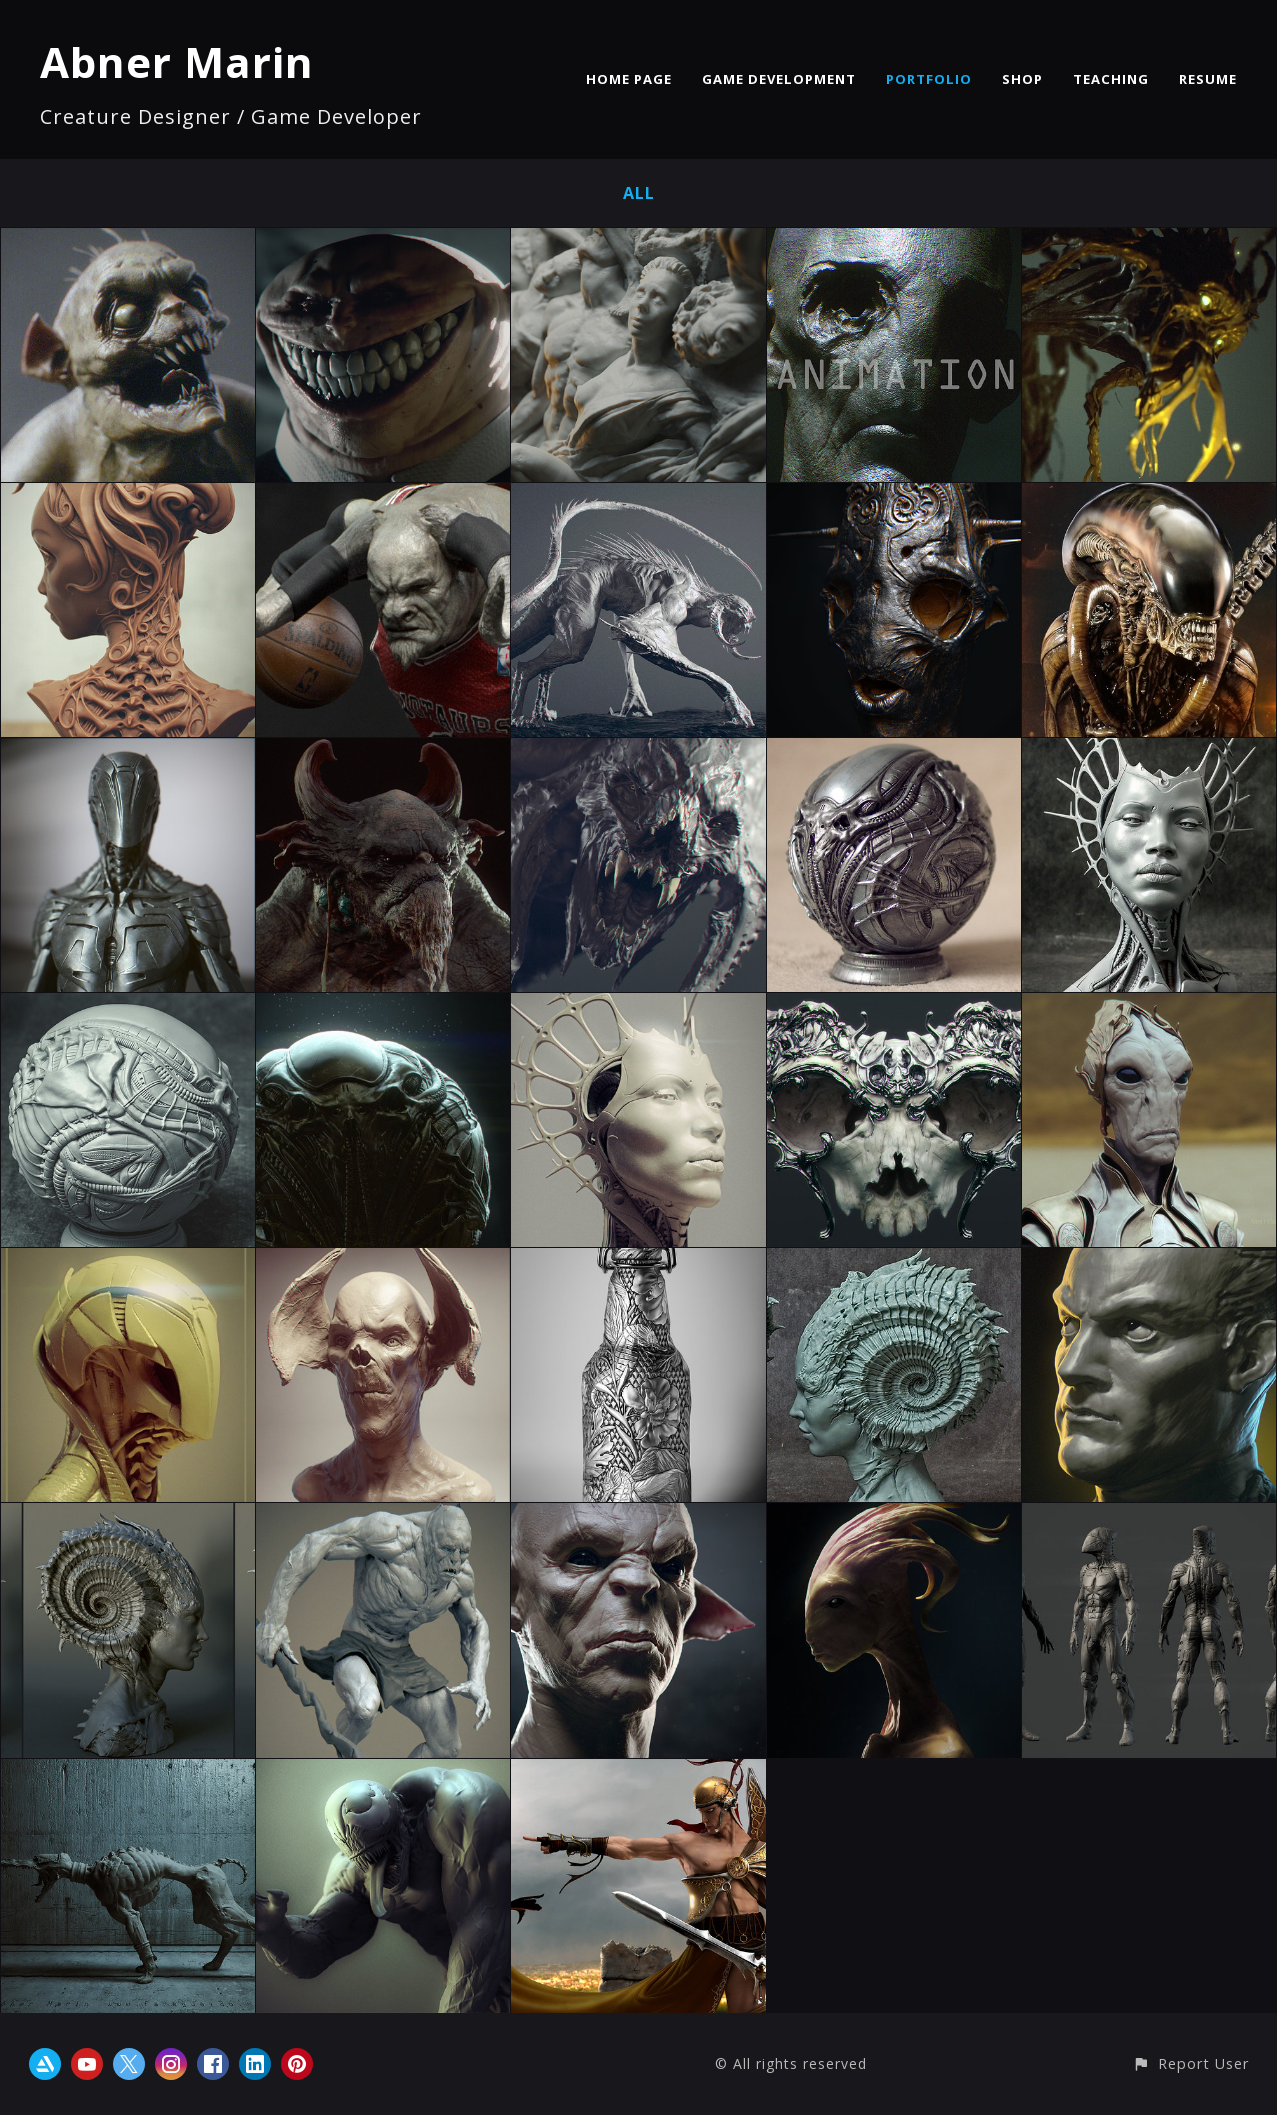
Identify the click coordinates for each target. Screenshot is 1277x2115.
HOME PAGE (629, 79)
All (639, 193)
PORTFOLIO (929, 79)
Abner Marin (177, 61)
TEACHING (1111, 79)
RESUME (1208, 79)
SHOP (1022, 79)
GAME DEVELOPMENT (779, 79)
